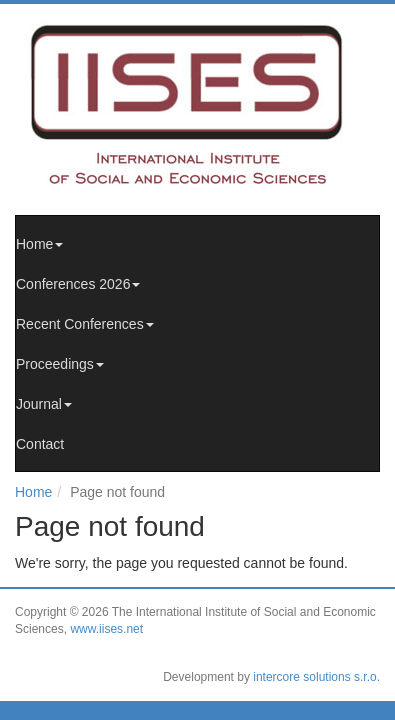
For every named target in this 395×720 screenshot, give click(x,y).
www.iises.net (106, 629)
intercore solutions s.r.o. (316, 677)
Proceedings (60, 364)
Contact (40, 444)
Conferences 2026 (78, 284)
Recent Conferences (85, 324)
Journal (44, 404)
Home (39, 244)
